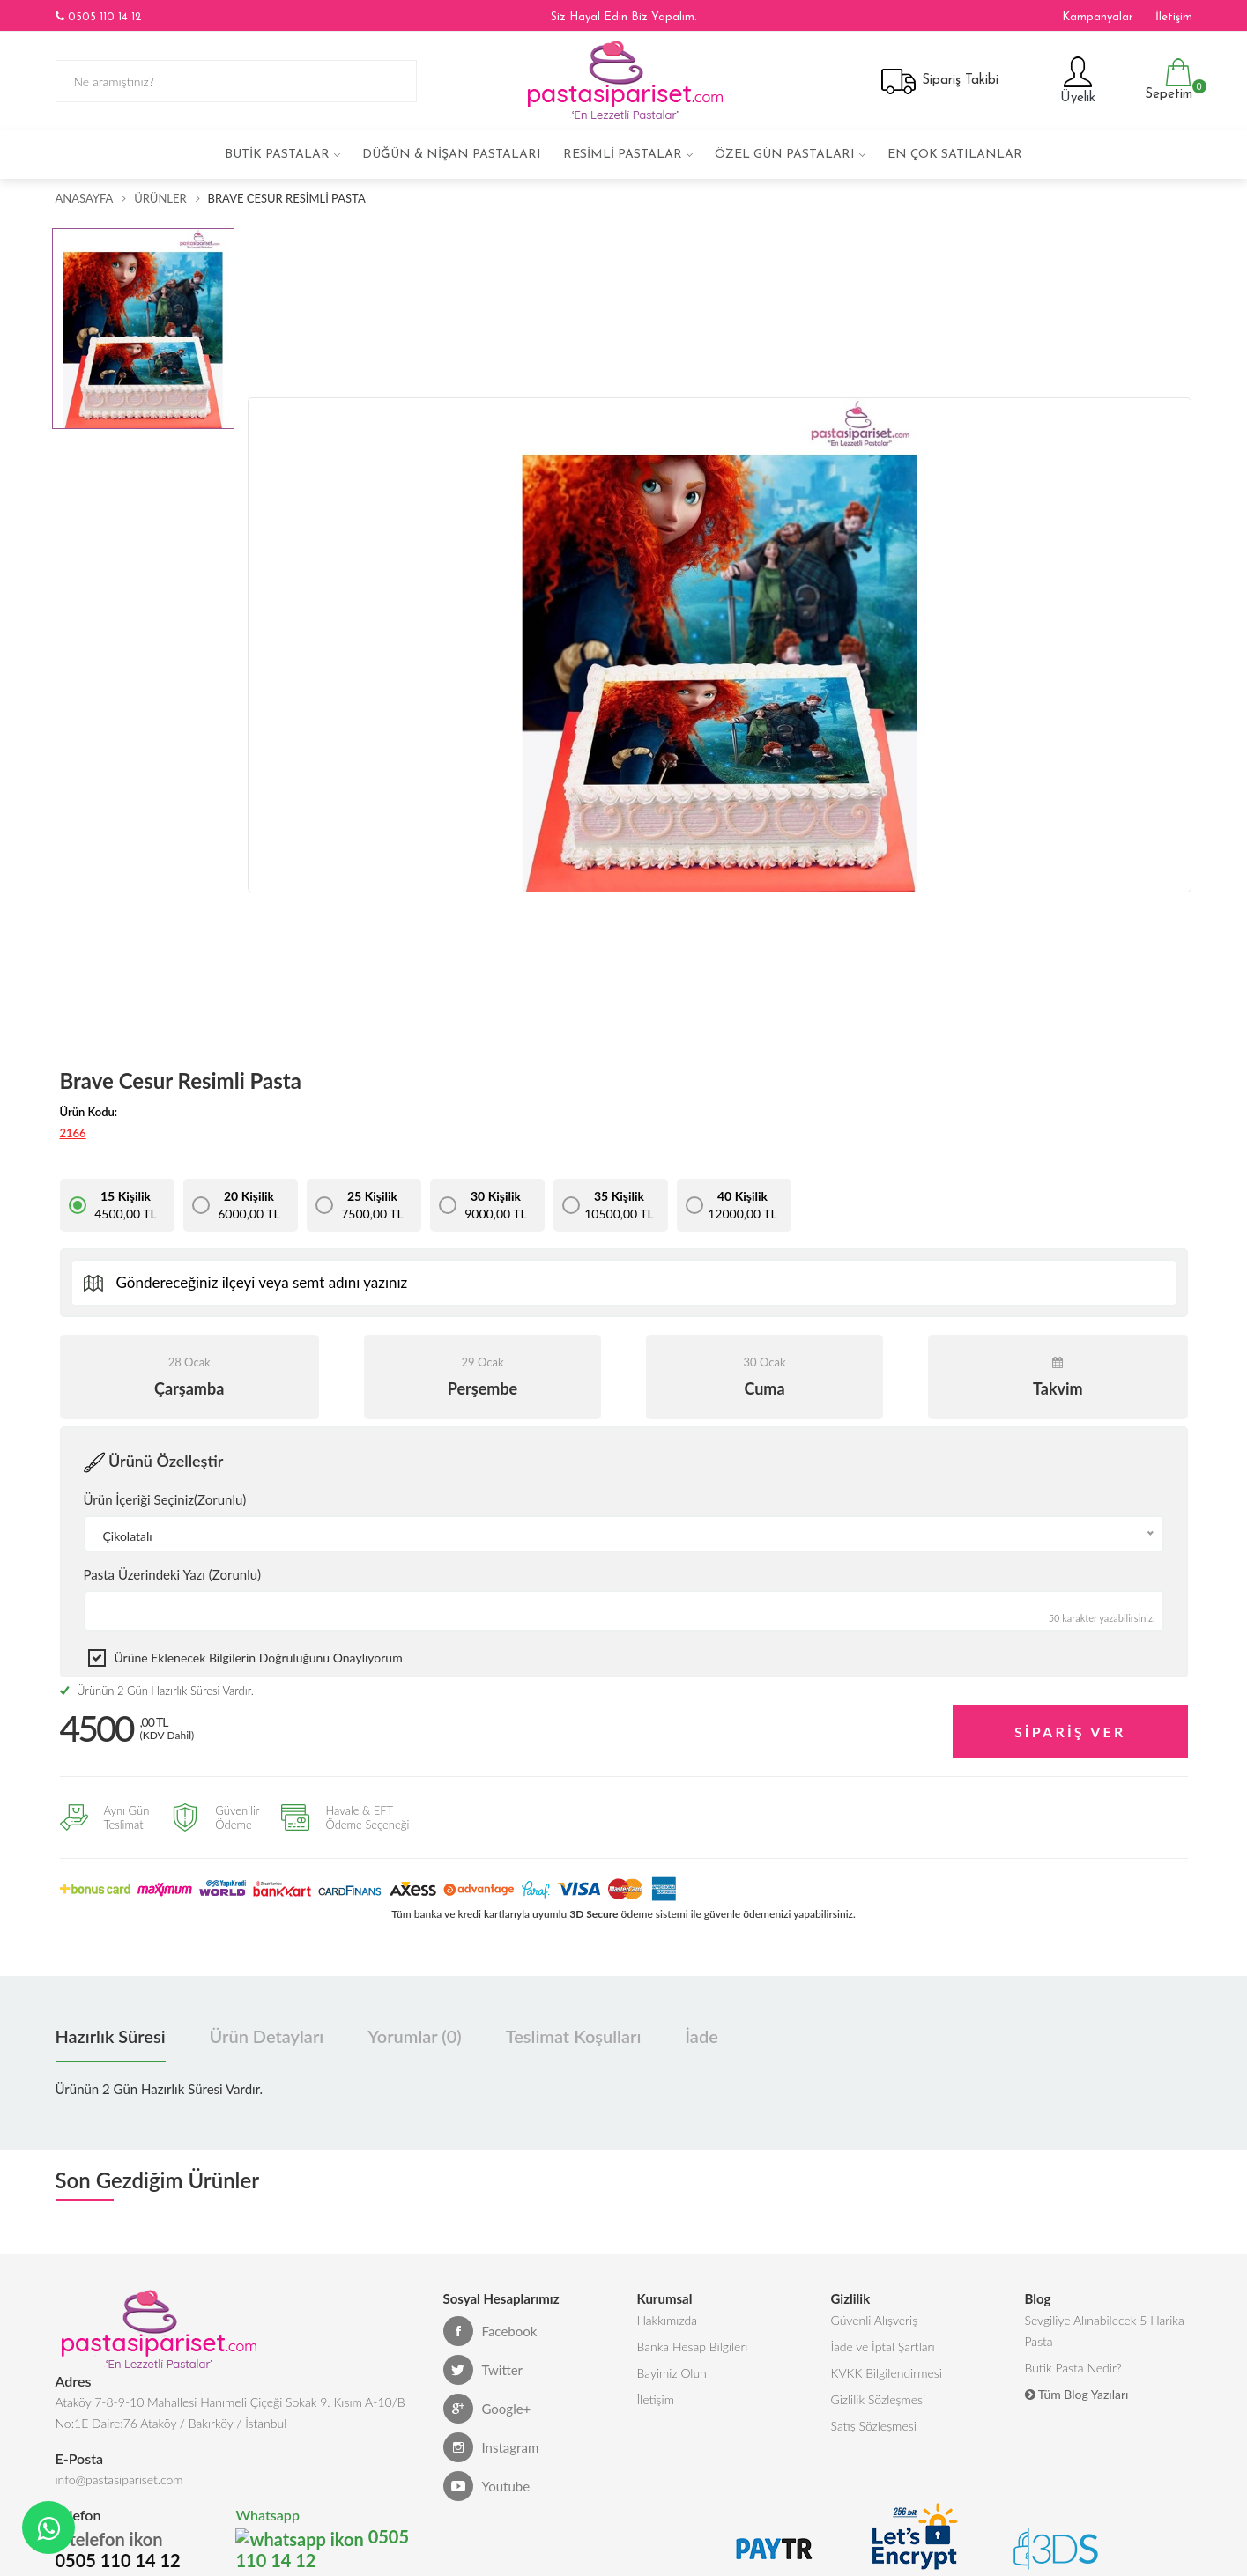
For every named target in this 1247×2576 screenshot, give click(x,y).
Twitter (483, 2370)
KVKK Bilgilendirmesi (886, 2372)
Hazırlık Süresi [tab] (111, 2036)
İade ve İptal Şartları (883, 2346)
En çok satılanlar (954, 154)
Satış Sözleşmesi (874, 2425)
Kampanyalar (1097, 17)
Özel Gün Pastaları (785, 154)
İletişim (1173, 17)
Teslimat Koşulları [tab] (574, 2036)
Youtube (487, 2486)
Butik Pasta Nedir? (1073, 2367)
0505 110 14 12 (98, 17)
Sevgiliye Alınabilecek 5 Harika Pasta (1104, 2331)
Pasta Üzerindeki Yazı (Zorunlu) (172, 1574)
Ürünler (160, 198)
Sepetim (1166, 79)
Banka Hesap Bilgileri (692, 2346)
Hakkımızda (667, 2320)
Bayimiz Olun (672, 2372)
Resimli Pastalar (622, 154)
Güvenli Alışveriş (874, 2320)
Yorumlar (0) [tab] (414, 2036)
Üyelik (1075, 80)
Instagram (491, 2447)
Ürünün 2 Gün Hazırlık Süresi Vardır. (157, 1691)
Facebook (490, 2331)
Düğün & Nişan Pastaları (451, 154)
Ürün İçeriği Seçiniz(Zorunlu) (165, 1499)
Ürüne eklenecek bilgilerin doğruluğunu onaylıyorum (259, 1657)
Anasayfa (85, 198)
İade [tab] (701, 2036)
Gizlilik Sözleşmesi (878, 2399)
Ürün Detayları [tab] (267, 2036)
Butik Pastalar (277, 154)
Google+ (487, 2409)
